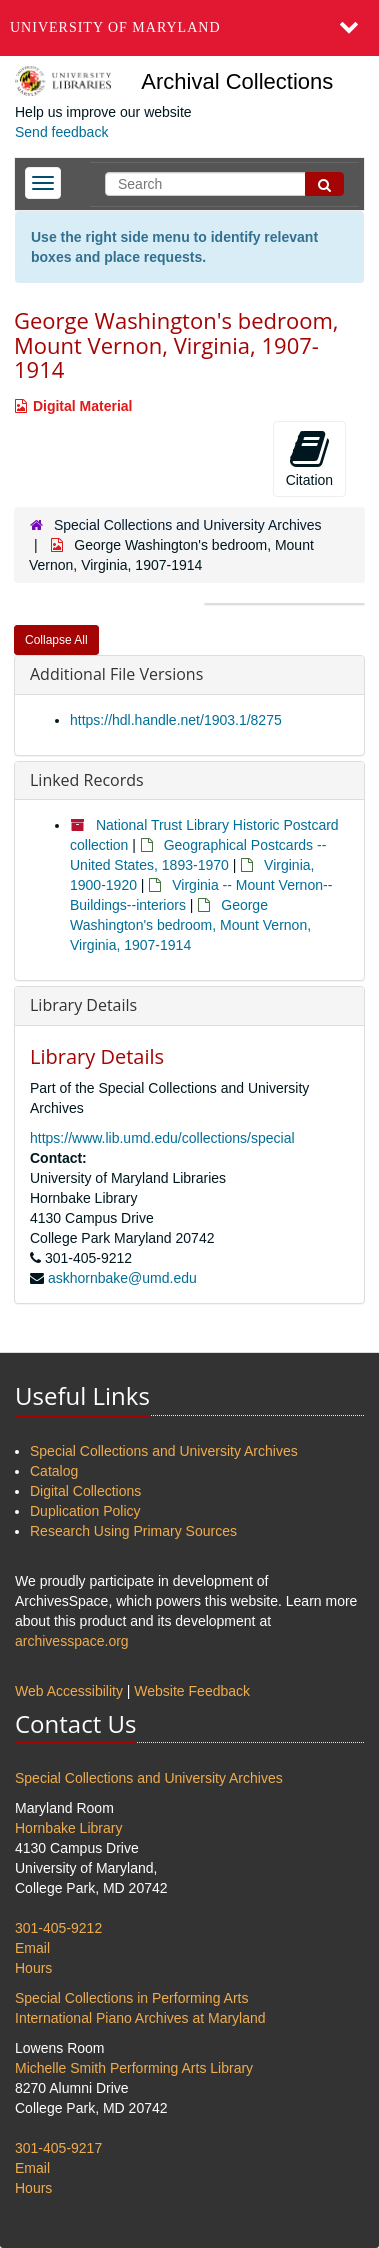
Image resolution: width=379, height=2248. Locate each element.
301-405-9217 (58, 2148)
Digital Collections (85, 1491)
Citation (309, 458)
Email (32, 1948)
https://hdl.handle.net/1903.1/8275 (176, 720)
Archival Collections (237, 81)
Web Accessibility (69, 1691)
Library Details (83, 1005)
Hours (33, 1968)
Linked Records (87, 780)
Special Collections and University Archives (188, 525)
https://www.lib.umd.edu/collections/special (162, 1138)
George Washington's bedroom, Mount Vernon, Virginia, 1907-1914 (190, 925)
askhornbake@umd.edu (122, 1278)
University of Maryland (115, 27)
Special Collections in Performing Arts (131, 1998)
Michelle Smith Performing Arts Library (134, 2068)
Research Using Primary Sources (133, 1531)
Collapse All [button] (56, 640)
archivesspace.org (72, 1641)
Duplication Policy (85, 1511)
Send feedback (61, 132)
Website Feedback (192, 1691)
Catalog (54, 1471)
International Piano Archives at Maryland (140, 2018)
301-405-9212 (58, 1928)
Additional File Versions (116, 674)
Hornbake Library (68, 1828)
